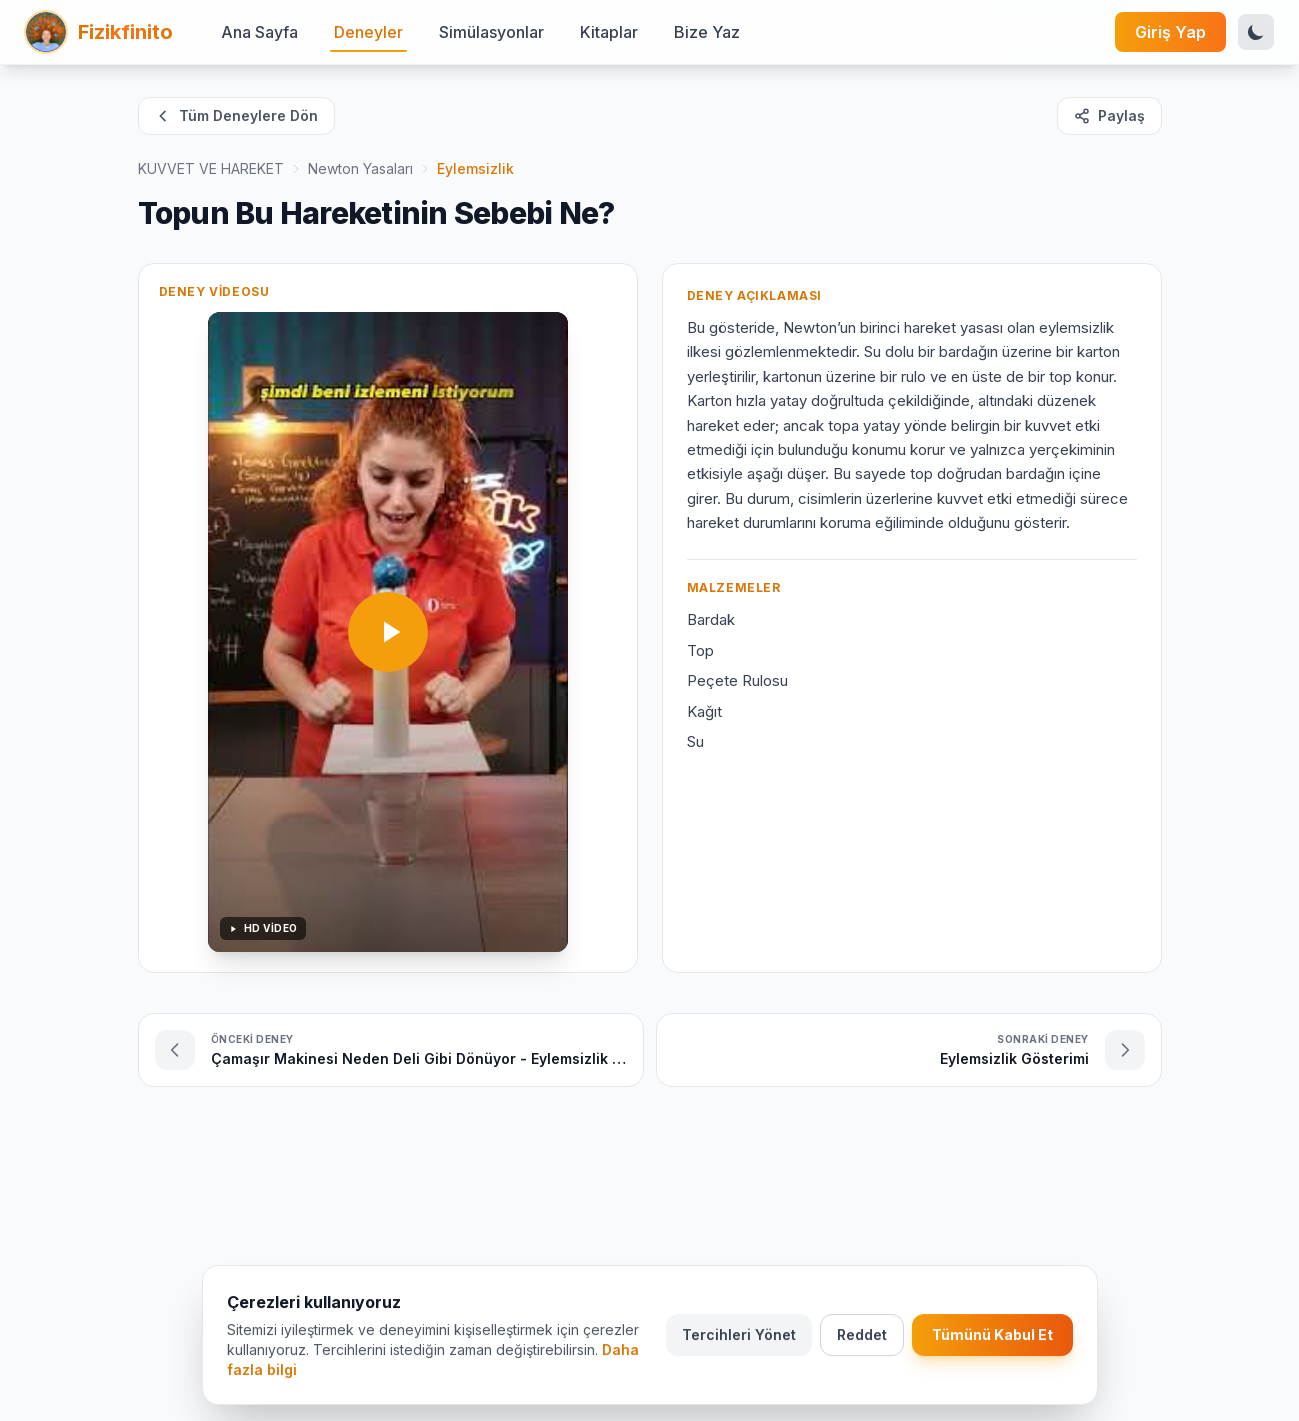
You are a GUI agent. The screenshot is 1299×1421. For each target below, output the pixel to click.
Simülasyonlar (491, 32)
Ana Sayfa (259, 32)
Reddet (862, 1335)
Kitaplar (609, 32)
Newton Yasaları (360, 168)
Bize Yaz (707, 32)
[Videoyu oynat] (388, 632)
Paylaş (1109, 115)
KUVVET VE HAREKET (211, 168)
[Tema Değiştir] (1256, 32)
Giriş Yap (1170, 32)
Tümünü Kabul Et (992, 1335)
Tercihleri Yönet (739, 1335)
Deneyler (368, 32)
